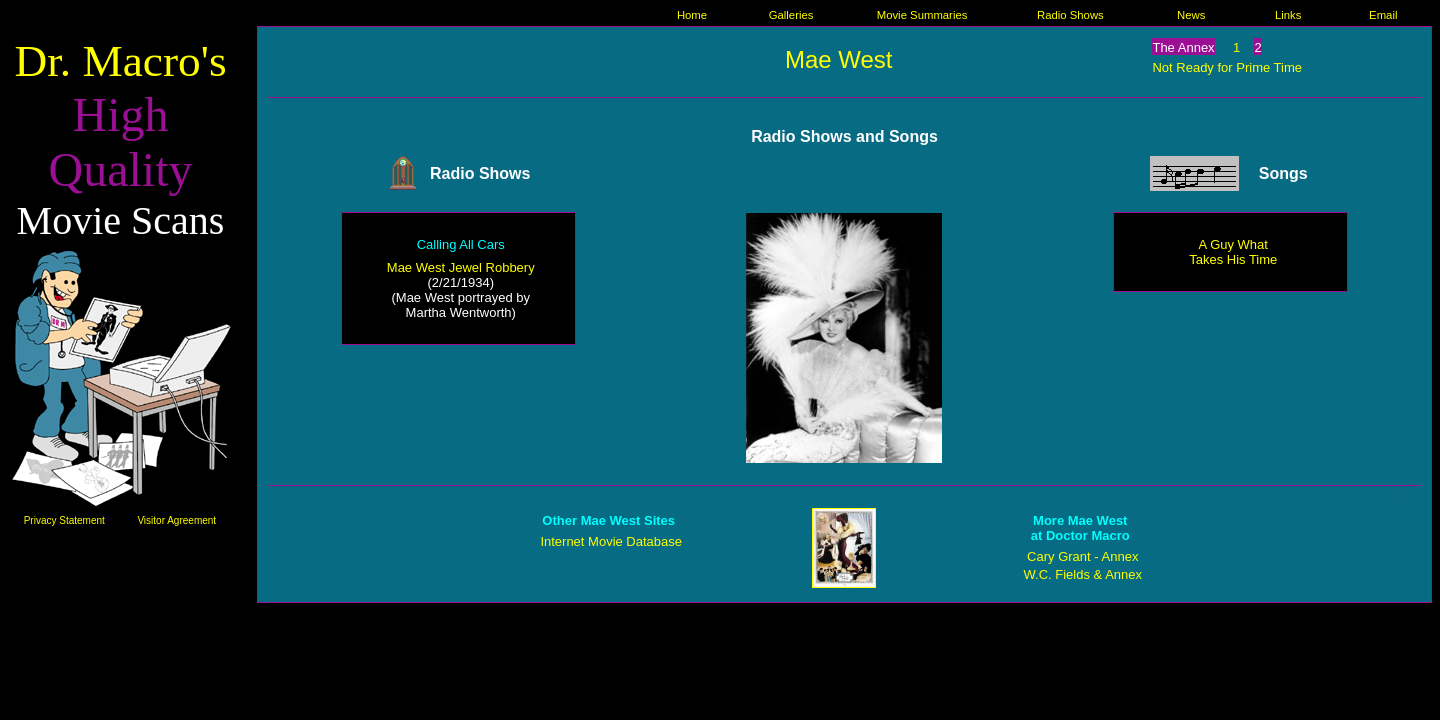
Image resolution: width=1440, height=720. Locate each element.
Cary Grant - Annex (1082, 556)
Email (1383, 15)
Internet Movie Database (611, 541)
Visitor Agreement (176, 520)
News (1191, 15)
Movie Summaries (922, 15)
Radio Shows (1070, 15)
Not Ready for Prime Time (1227, 67)
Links (1288, 15)
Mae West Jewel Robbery (461, 267)
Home (692, 15)
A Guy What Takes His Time (1233, 252)
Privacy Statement (64, 520)
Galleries (791, 15)
